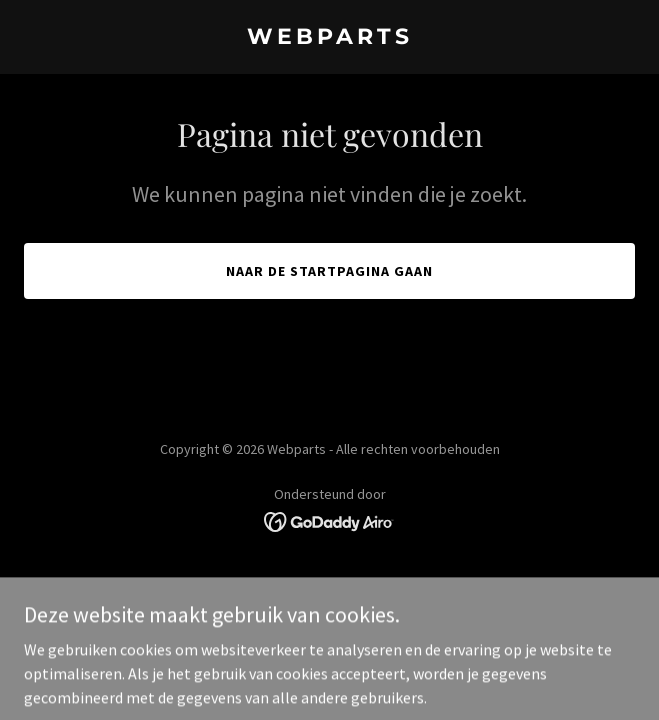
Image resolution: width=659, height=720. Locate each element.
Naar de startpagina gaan (329, 271)
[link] (329, 38)
